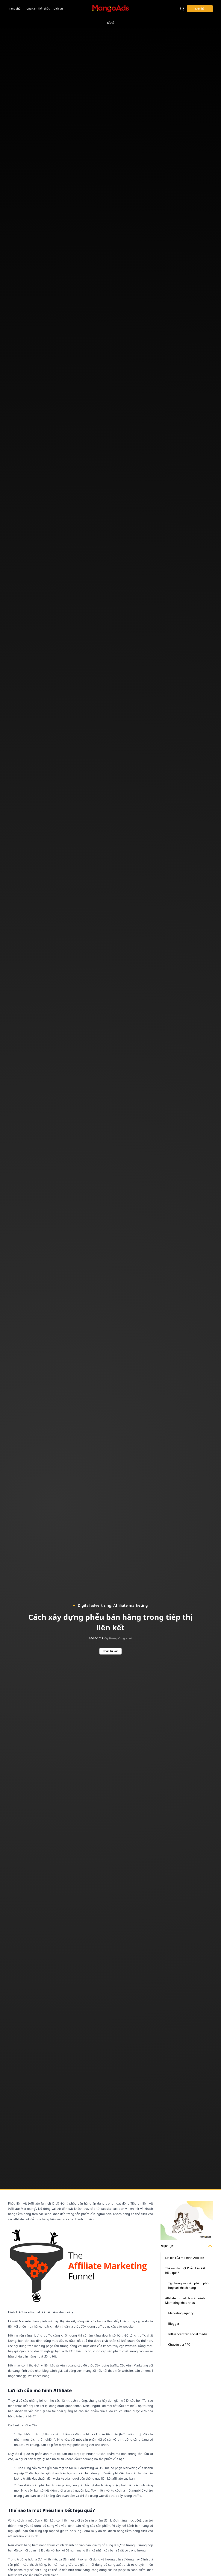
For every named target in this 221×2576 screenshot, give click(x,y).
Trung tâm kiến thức (37, 8)
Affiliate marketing (130, 1605)
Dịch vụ (58, 8)
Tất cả (110, 22)
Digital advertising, (95, 1605)
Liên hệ (200, 8)
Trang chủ (14, 8)
